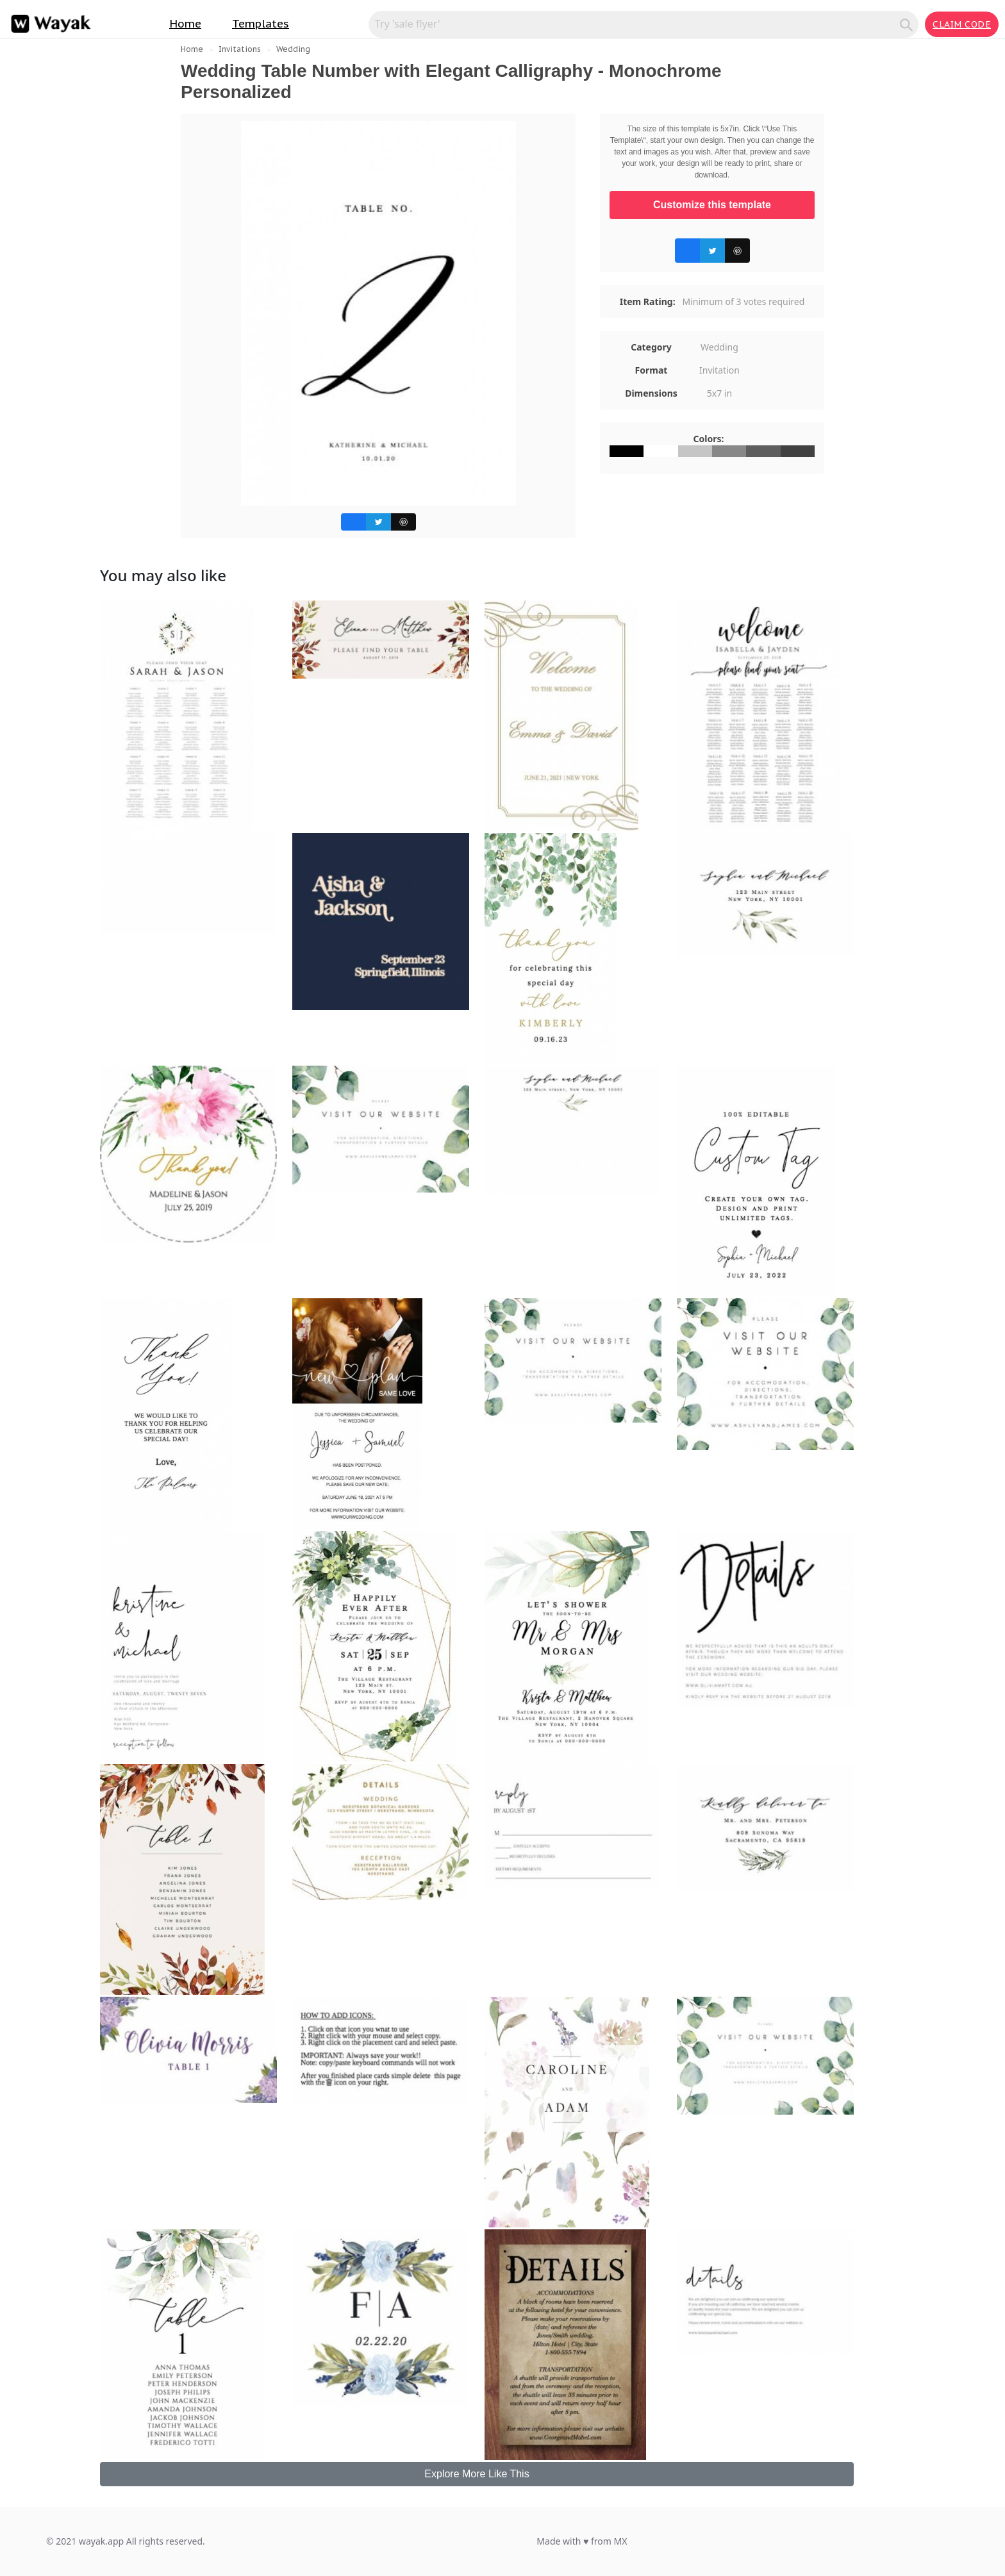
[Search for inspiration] (636, 23)
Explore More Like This (476, 2473)
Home (185, 24)
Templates (260, 24)
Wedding (293, 49)
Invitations (240, 49)
